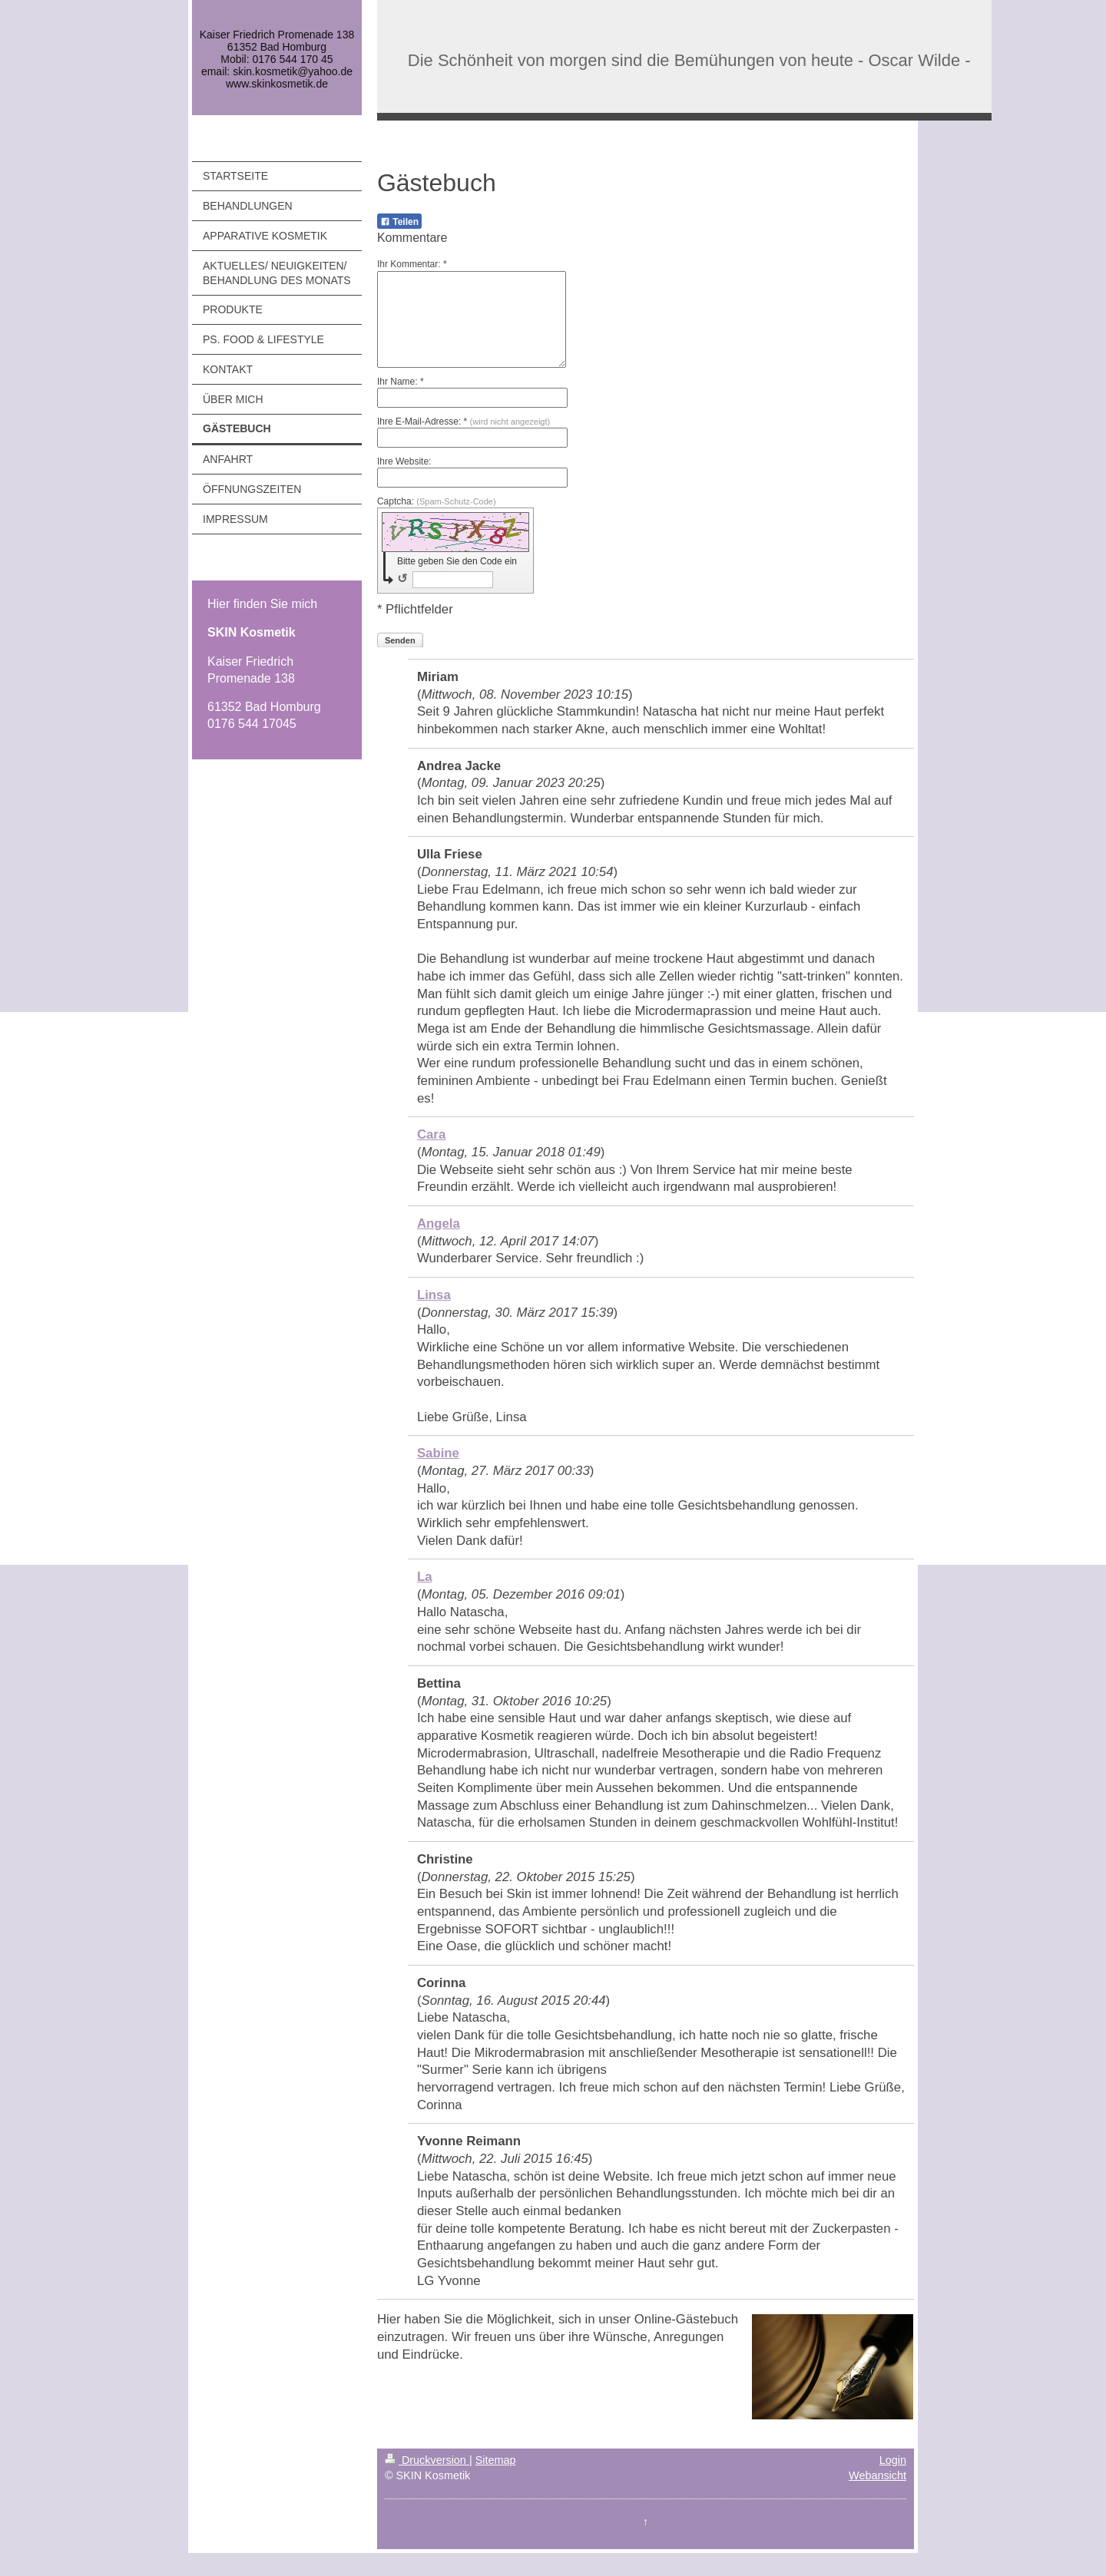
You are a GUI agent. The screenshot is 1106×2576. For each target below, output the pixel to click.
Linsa (434, 1295)
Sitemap (495, 2460)
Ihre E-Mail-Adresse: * (463, 421)
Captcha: (436, 501)
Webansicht (877, 2475)
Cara (431, 1134)
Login (892, 2460)
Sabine (438, 1453)
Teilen (399, 222)
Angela (438, 1223)
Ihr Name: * (400, 381)
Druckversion (427, 2460)
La (424, 1576)
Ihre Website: (404, 461)
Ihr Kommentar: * (412, 264)
